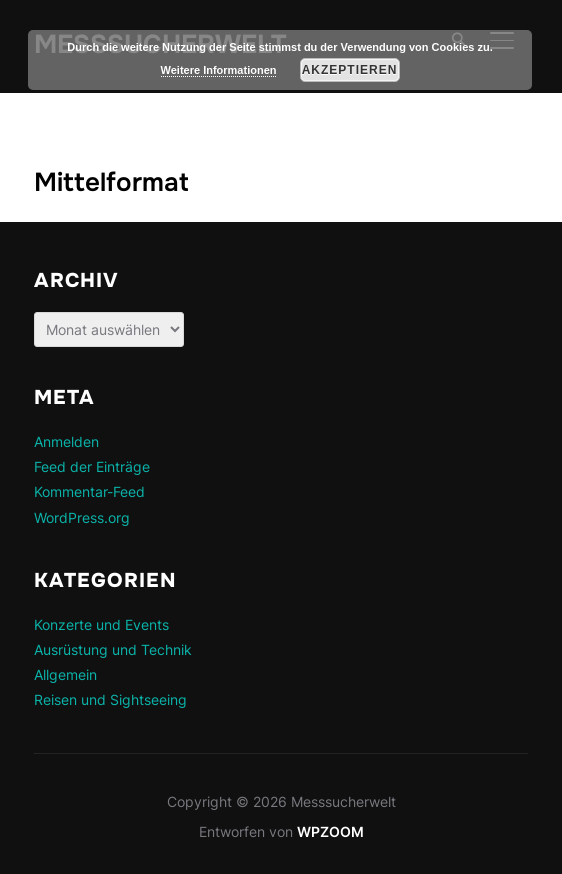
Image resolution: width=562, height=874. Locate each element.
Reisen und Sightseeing (110, 699)
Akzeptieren (350, 70)
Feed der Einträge (92, 466)
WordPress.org (82, 517)
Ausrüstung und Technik (113, 649)
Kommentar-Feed (89, 491)
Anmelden (66, 441)
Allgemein (65, 674)
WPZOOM (330, 831)
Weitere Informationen (219, 70)
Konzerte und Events (101, 624)
